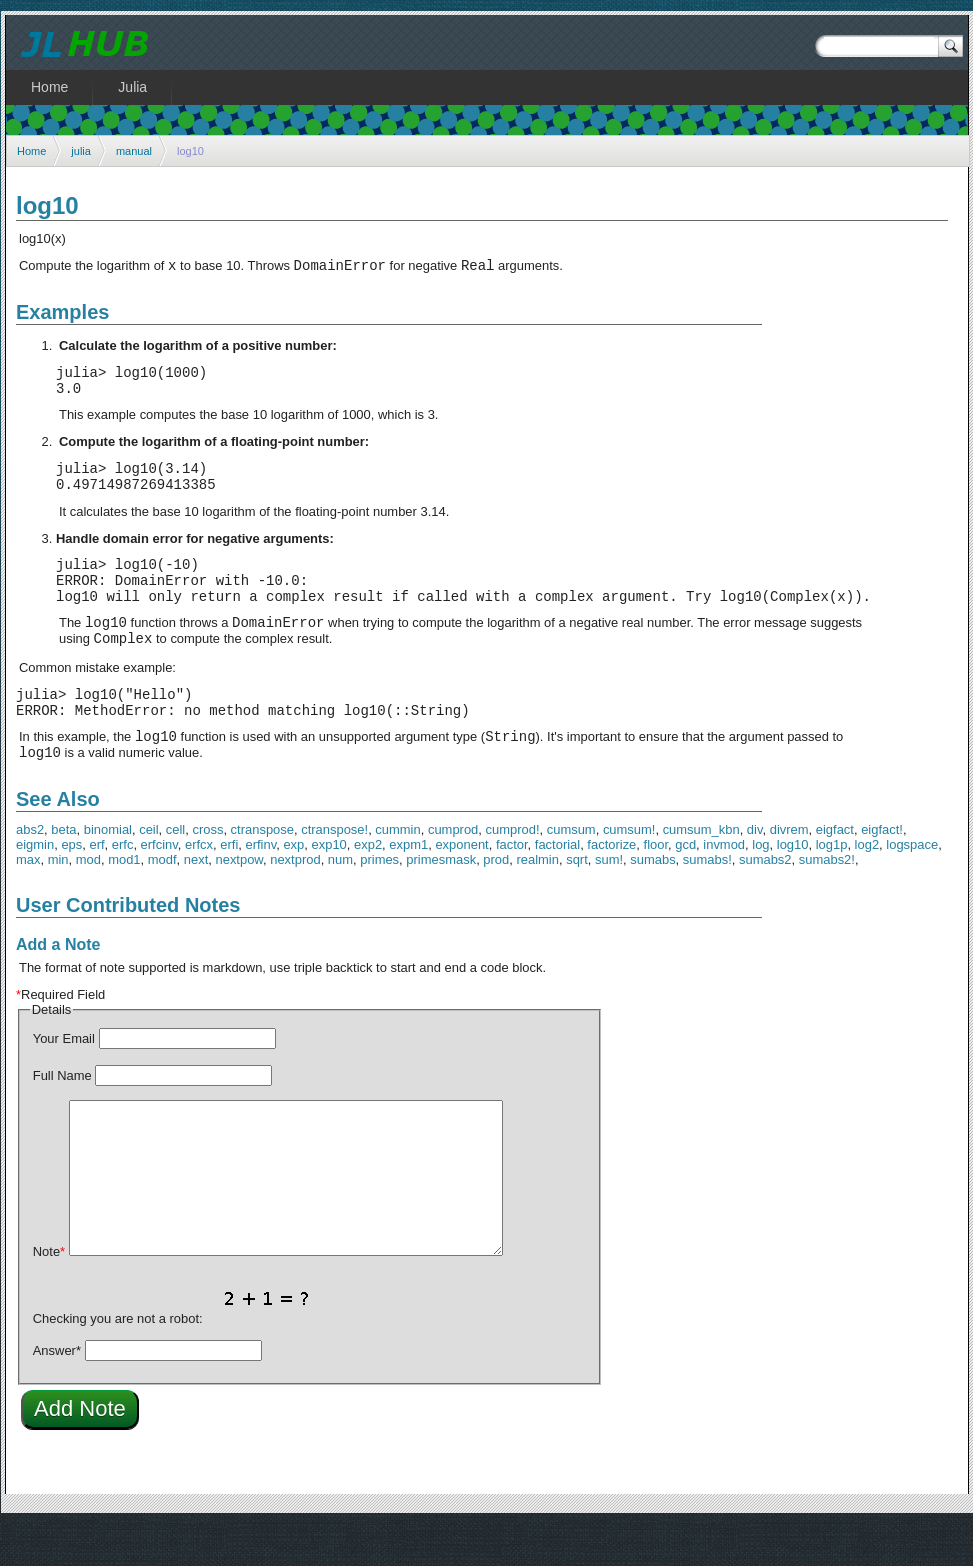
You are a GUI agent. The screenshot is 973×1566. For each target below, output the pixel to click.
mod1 (124, 901)
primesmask (441, 901)
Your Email (64, 1080)
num (340, 901)
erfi (229, 886)
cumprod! (513, 871)
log (760, 886)
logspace (912, 886)
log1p (832, 886)
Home (31, 151)
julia (81, 151)
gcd (685, 886)
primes (379, 901)
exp (293, 886)
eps (71, 886)
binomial (108, 871)
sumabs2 (765, 901)
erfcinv (159, 886)
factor (512, 886)
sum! (609, 901)
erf (96, 886)
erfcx (199, 886)
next (196, 901)
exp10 (329, 886)
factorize (611, 886)
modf (162, 901)
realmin (537, 901)
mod (88, 901)
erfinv (260, 886)
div (755, 871)
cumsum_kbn (701, 871)
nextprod (295, 901)
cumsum (571, 871)
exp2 (368, 886)
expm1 (408, 886)
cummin (397, 871)
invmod (724, 886)
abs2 (30, 871)
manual (134, 151)
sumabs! (707, 901)
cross (207, 871)
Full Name (62, 1117)
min (58, 901)
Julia (132, 87)
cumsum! (629, 871)
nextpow (239, 901)
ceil (148, 871)
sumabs (652, 901)
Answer (57, 1392)
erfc (123, 886)
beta (63, 871)
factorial (557, 886)
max (28, 901)
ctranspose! (334, 871)
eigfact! (882, 871)
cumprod (453, 871)
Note (49, 1293)
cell (175, 871)
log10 (793, 886)
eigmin (35, 886)
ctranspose (262, 871)
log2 (867, 886)
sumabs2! (827, 901)
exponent (461, 886)
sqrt (577, 901)
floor (656, 886)
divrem (789, 871)
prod (496, 901)
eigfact (835, 871)
